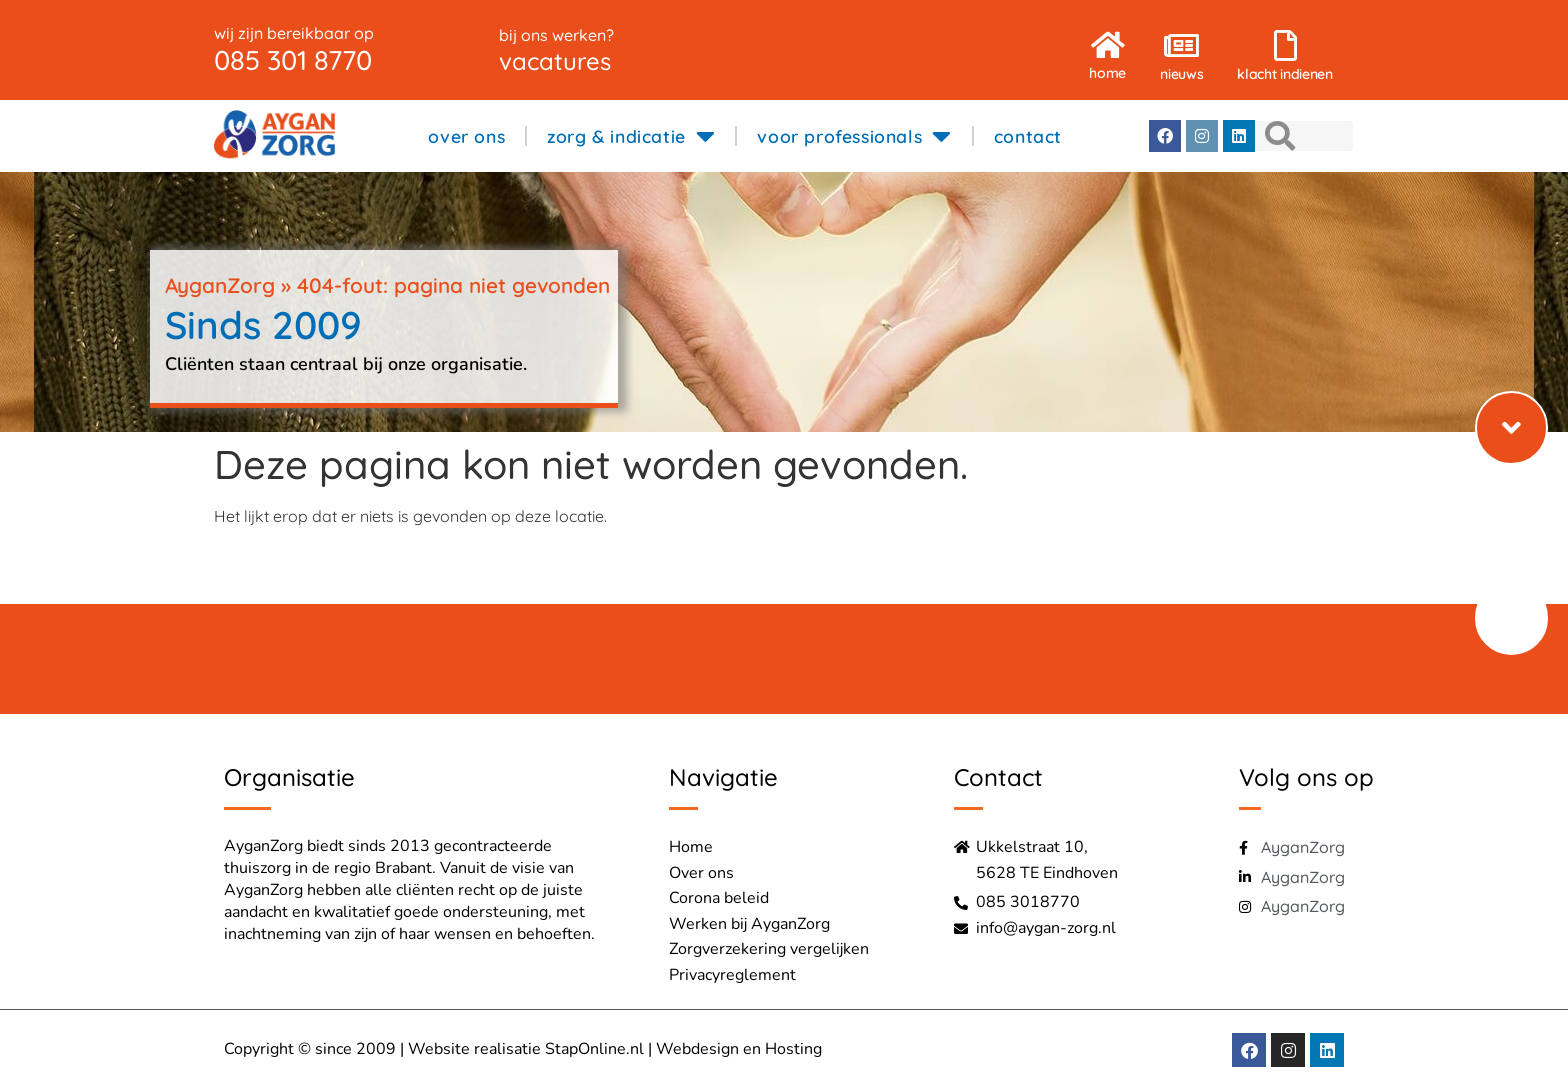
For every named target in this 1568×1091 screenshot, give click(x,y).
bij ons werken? (556, 35)
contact (1028, 136)
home (1107, 73)
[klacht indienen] (1285, 35)
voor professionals (854, 136)
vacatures (555, 61)
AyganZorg (220, 285)
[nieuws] (1181, 35)
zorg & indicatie (631, 136)
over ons (466, 136)
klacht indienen (1285, 74)
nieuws (1181, 74)
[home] (1108, 35)
